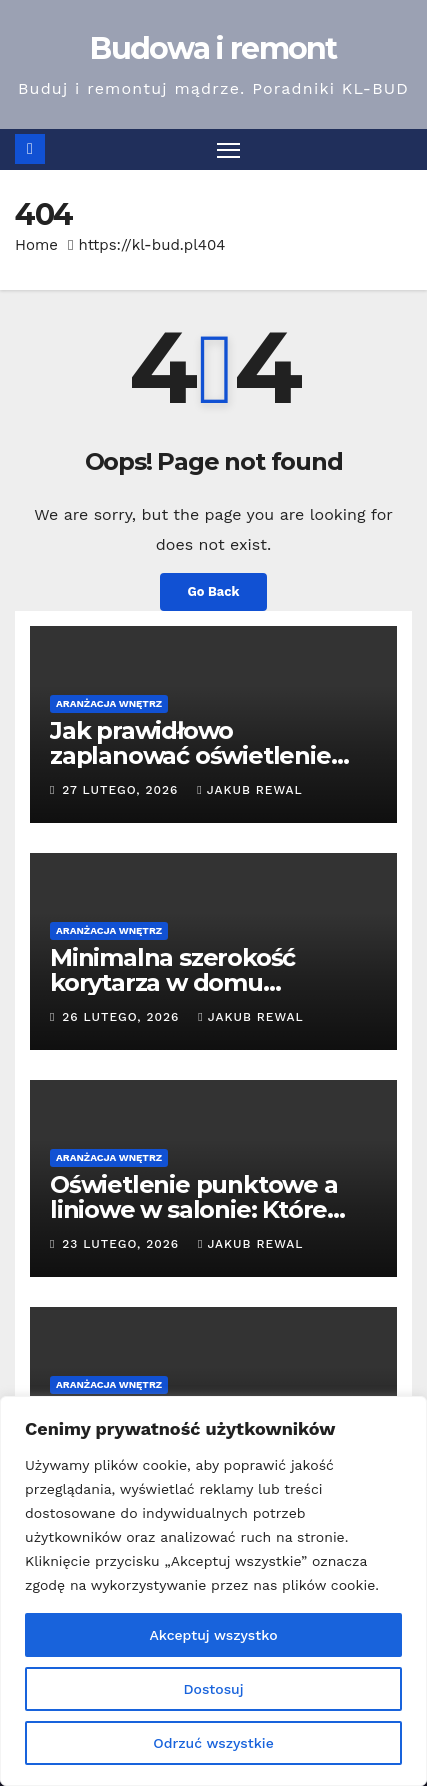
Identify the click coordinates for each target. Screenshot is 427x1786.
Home (36, 245)
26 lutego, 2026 (123, 1017)
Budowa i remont (213, 48)
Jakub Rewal (249, 790)
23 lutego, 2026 (123, 1244)
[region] (213, 1591)
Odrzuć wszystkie (213, 1743)
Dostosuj (213, 1689)
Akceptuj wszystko (213, 1635)
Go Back (214, 591)
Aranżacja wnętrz (109, 703)
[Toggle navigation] (229, 150)
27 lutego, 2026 (122, 790)
